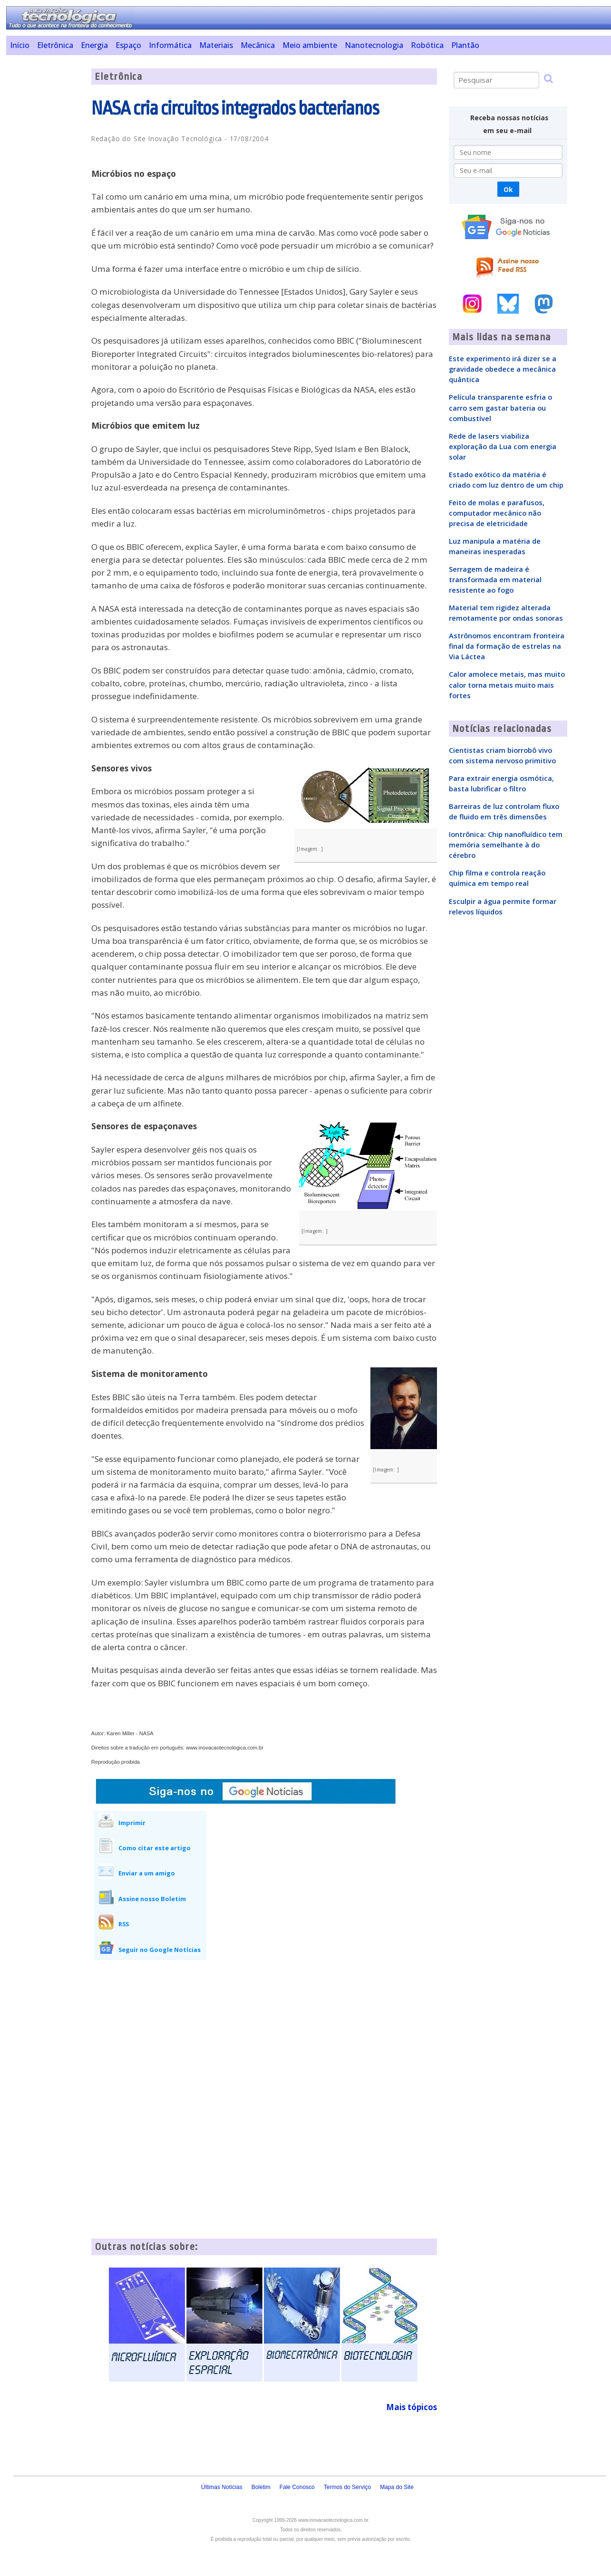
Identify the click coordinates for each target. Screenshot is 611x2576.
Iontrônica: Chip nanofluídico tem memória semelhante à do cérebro (506, 844)
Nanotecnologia (374, 45)
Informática (170, 45)
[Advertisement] (45, 211)
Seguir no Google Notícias (159, 1949)
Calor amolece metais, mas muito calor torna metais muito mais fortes (507, 684)
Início (19, 45)
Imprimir (131, 1822)
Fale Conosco (297, 2487)
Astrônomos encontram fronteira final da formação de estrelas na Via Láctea (506, 646)
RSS (123, 1924)
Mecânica (258, 45)
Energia (94, 45)
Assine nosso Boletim (152, 1898)
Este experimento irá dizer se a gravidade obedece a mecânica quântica (502, 369)
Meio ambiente (309, 45)
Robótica (427, 45)
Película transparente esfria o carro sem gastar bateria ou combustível (500, 407)
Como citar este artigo (154, 1848)
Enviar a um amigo (146, 1873)
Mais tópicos (411, 2407)
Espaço (128, 45)
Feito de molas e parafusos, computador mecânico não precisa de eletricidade (496, 513)
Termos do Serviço (347, 2487)
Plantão (465, 45)
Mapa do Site (397, 2487)
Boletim (261, 2487)
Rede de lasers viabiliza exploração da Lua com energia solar (502, 446)
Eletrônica (55, 45)
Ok (508, 189)
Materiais (216, 45)
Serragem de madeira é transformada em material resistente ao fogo (495, 579)
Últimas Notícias (221, 2487)
